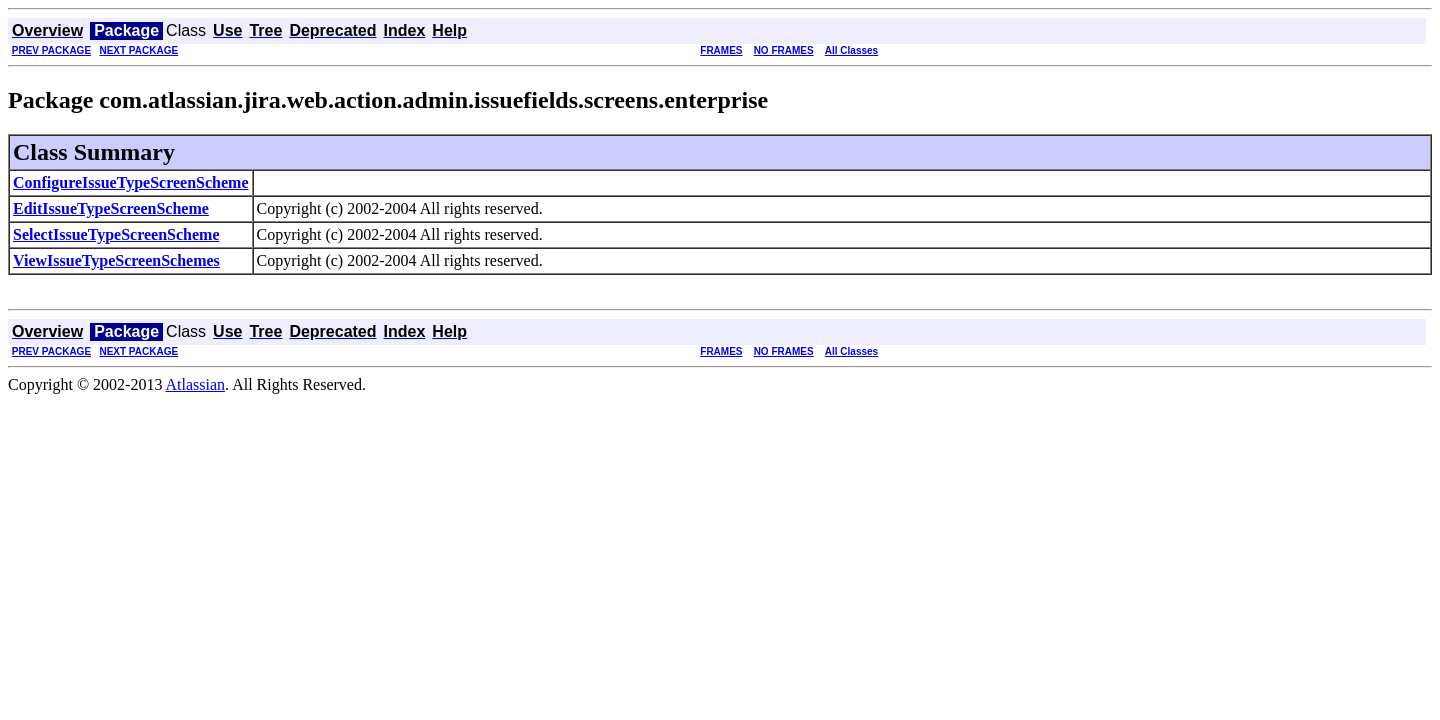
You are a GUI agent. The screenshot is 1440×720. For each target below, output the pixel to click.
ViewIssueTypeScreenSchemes (116, 260)
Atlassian (196, 384)
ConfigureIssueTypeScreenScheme (131, 182)
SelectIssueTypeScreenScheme (116, 234)
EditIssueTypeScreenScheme (111, 208)
